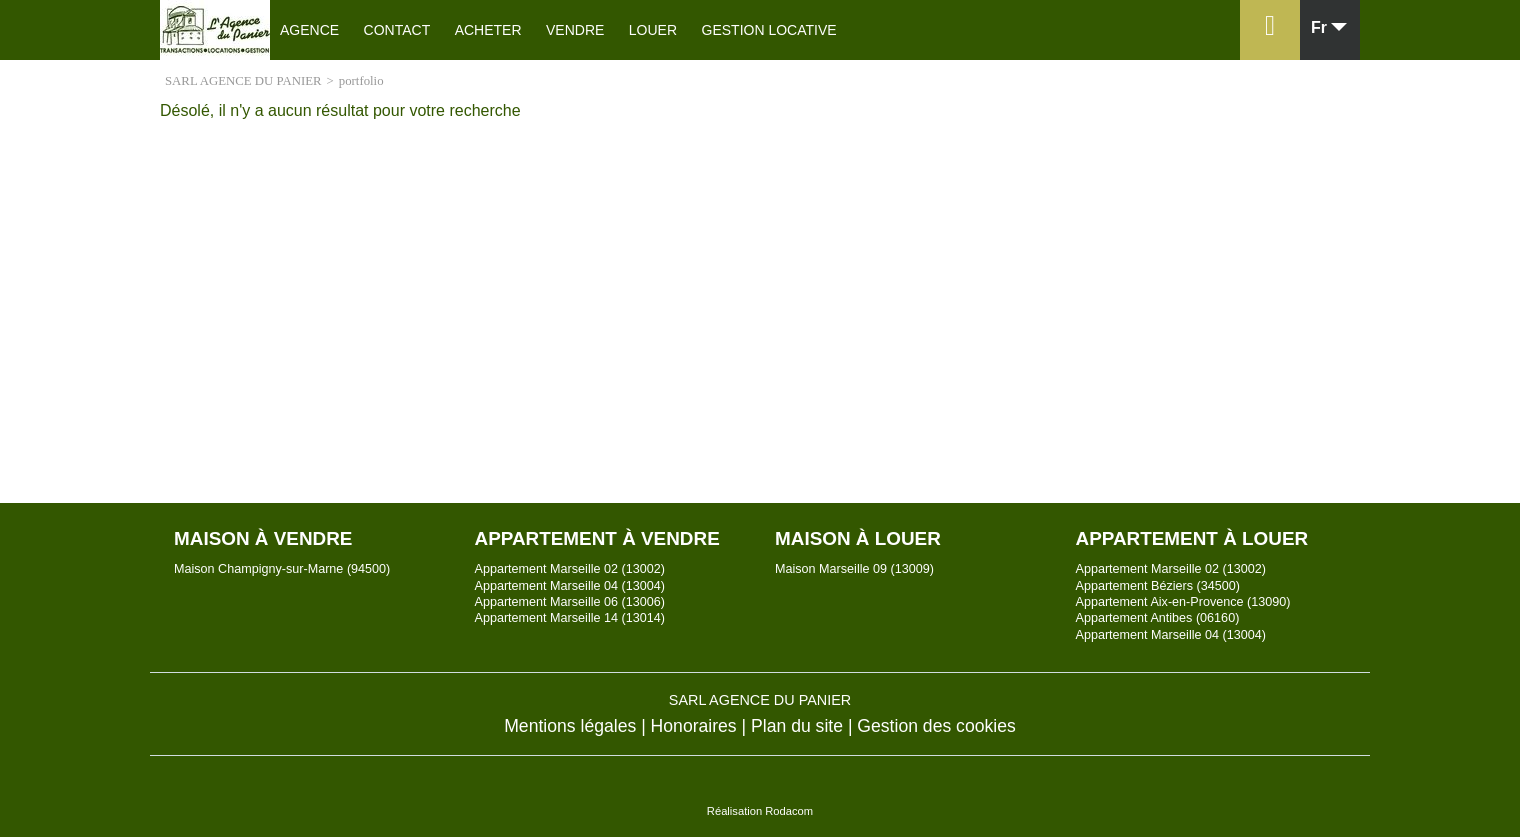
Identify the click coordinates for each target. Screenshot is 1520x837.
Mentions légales (570, 726)
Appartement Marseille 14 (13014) (570, 618)
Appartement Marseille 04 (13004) (570, 586)
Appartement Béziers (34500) (1158, 586)
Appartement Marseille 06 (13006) (570, 602)
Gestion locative (769, 30)
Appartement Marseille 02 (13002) (570, 569)
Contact (397, 30)
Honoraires (694, 726)
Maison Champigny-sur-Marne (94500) (282, 569)
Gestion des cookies (936, 726)
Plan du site (797, 726)
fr (1319, 28)
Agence (309, 30)
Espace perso (1266, 59)
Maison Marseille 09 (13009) (854, 569)
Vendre (575, 30)
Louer (653, 30)
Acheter (488, 30)
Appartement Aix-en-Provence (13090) (1183, 602)
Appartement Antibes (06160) (1158, 618)
